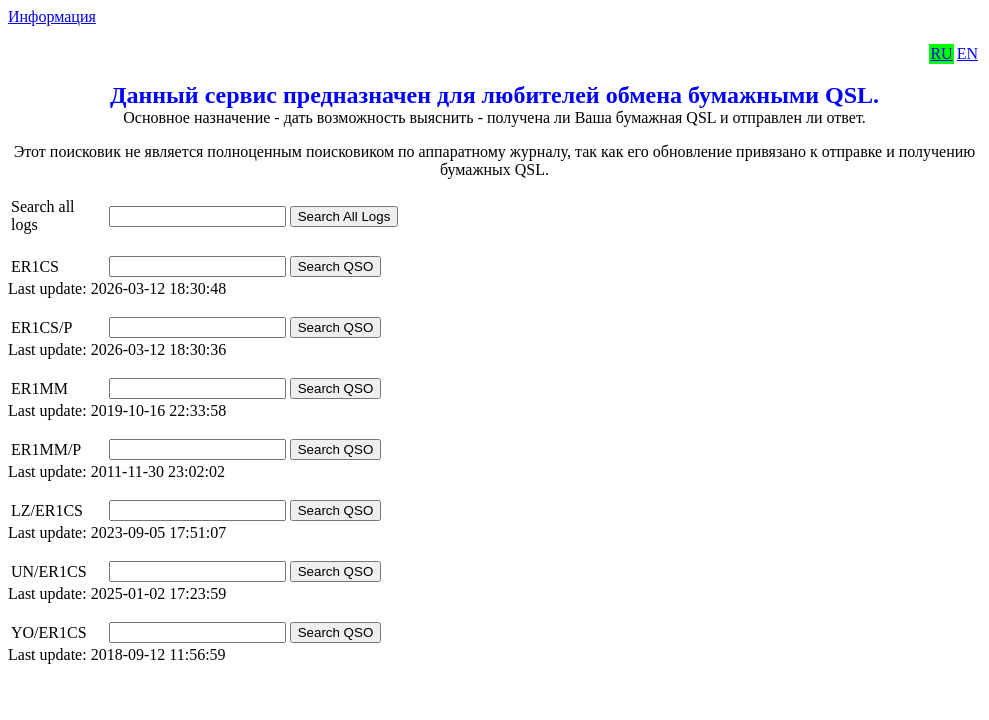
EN (967, 53)
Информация (52, 16)
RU (941, 53)
